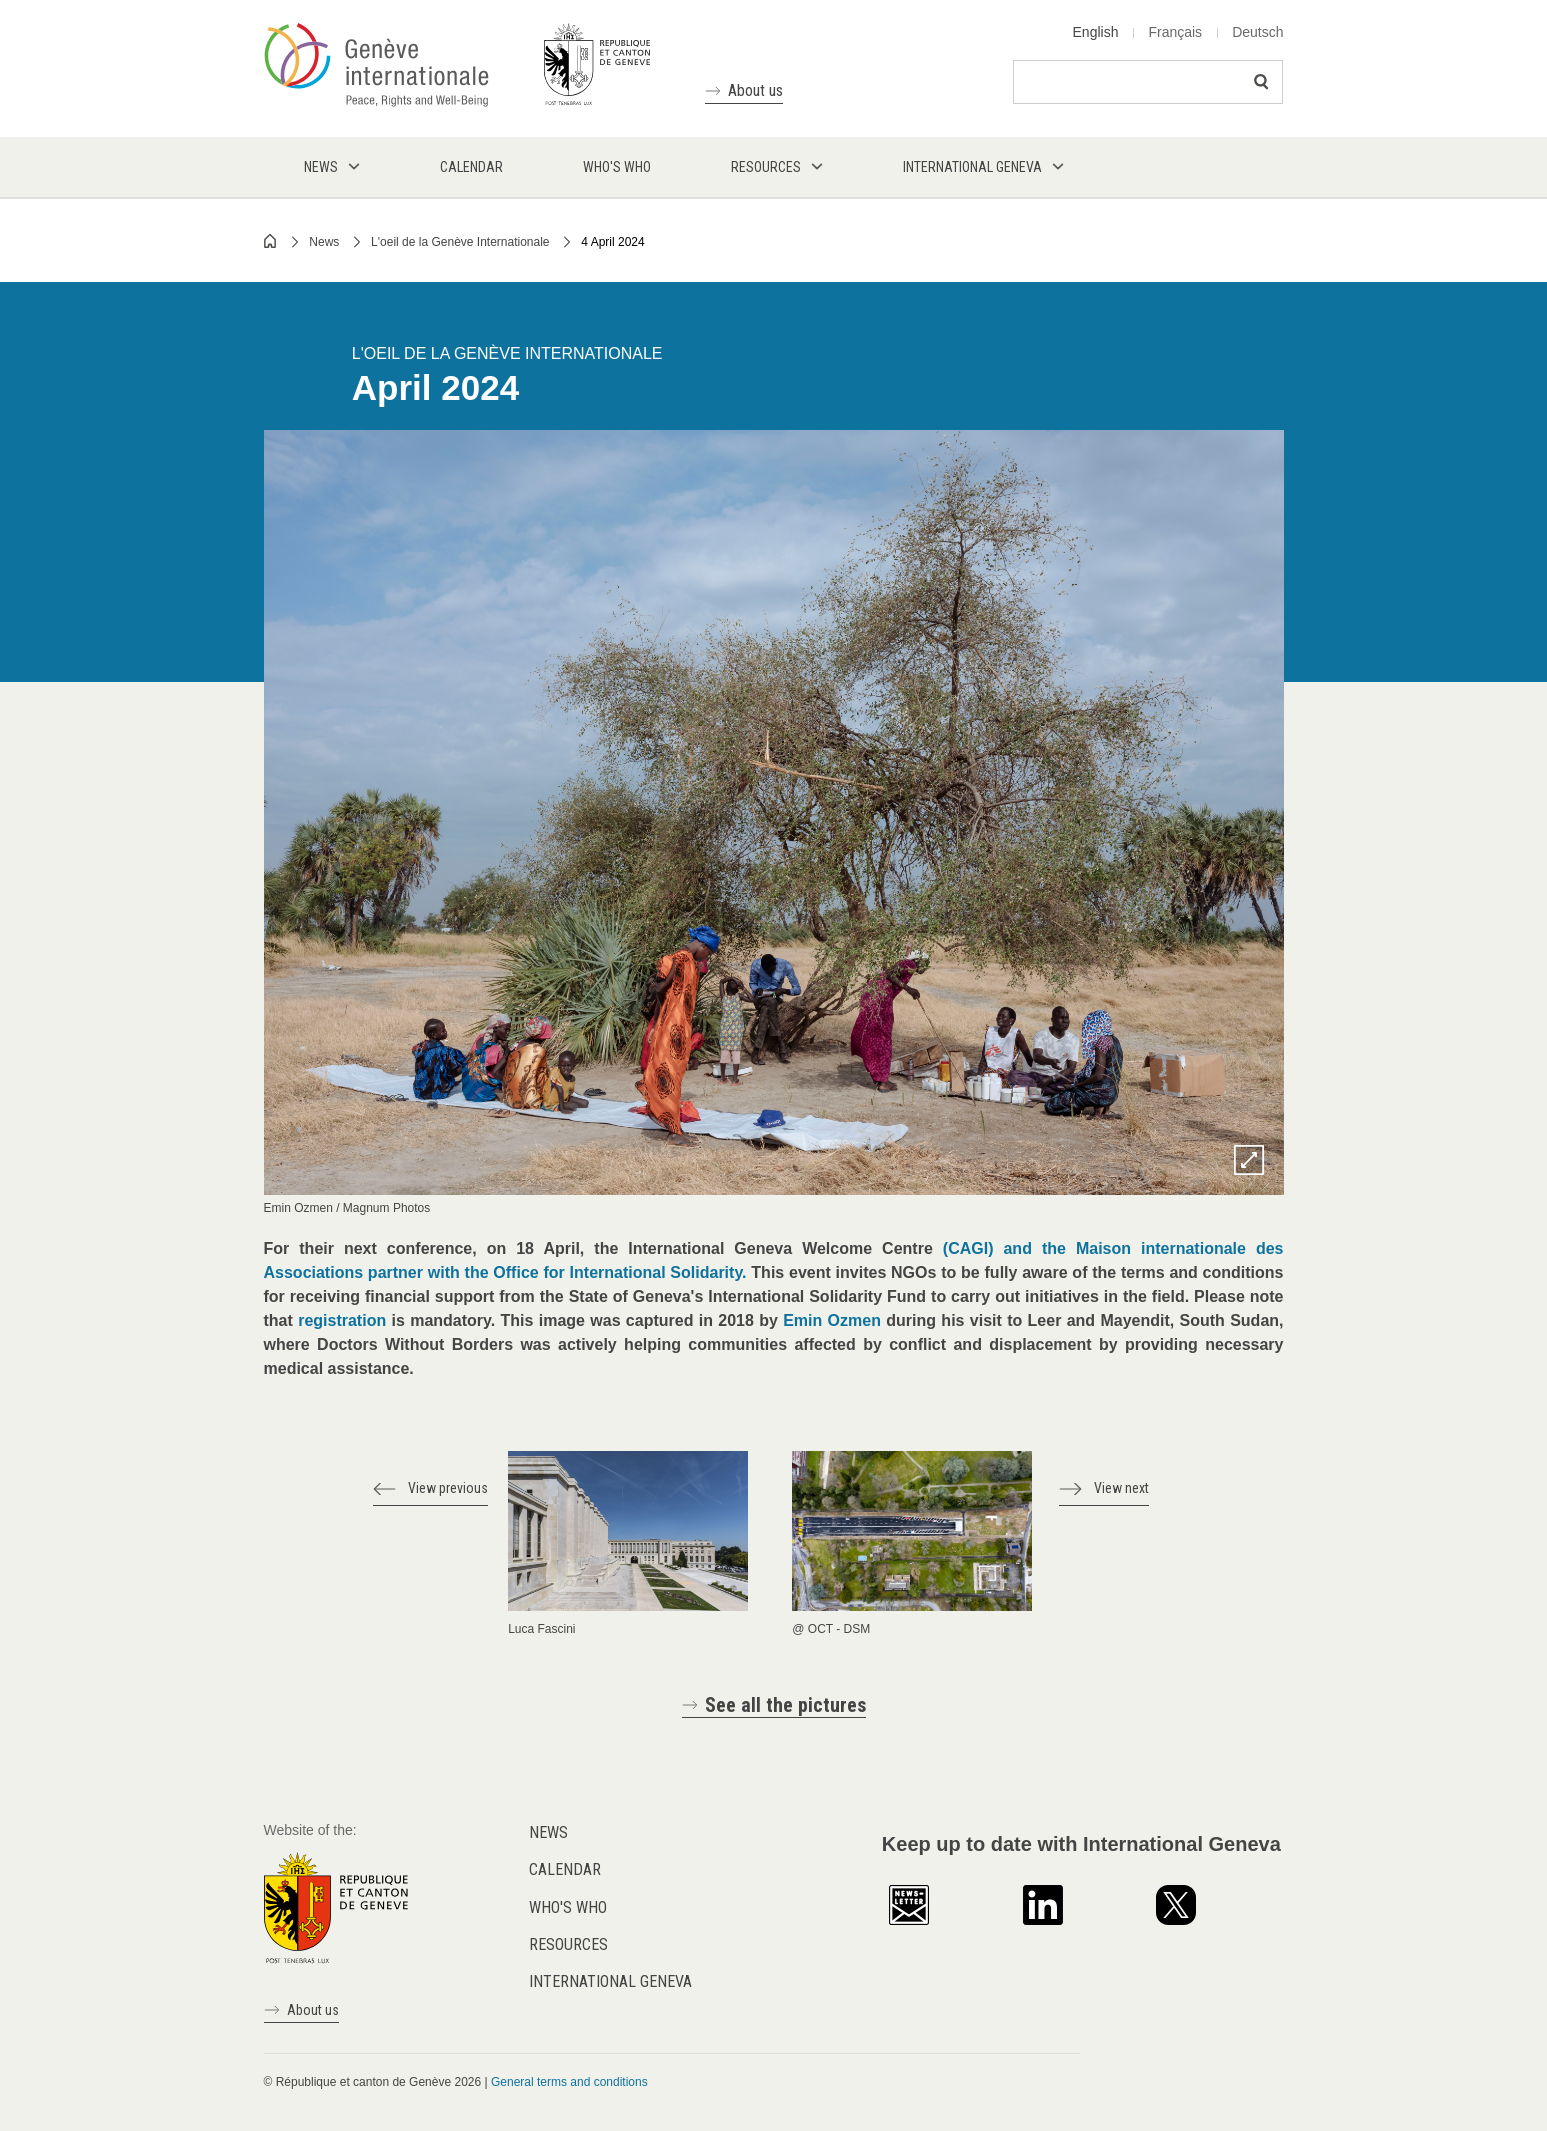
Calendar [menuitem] (471, 167)
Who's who (568, 1907)
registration (342, 1320)
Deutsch (1257, 32)
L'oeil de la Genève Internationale (460, 242)
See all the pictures (785, 1705)
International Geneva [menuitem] (972, 167)
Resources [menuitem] (766, 167)
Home (271, 241)
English (1096, 32)
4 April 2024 (612, 242)
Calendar (565, 1869)
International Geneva (610, 1981)
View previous (448, 1488)
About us (755, 90)
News (324, 242)
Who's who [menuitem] (617, 167)
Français (1175, 32)
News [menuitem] (321, 167)
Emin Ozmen (832, 1320)
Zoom (1249, 1160)
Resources (568, 1944)
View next (1121, 1488)
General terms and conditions (569, 2082)
